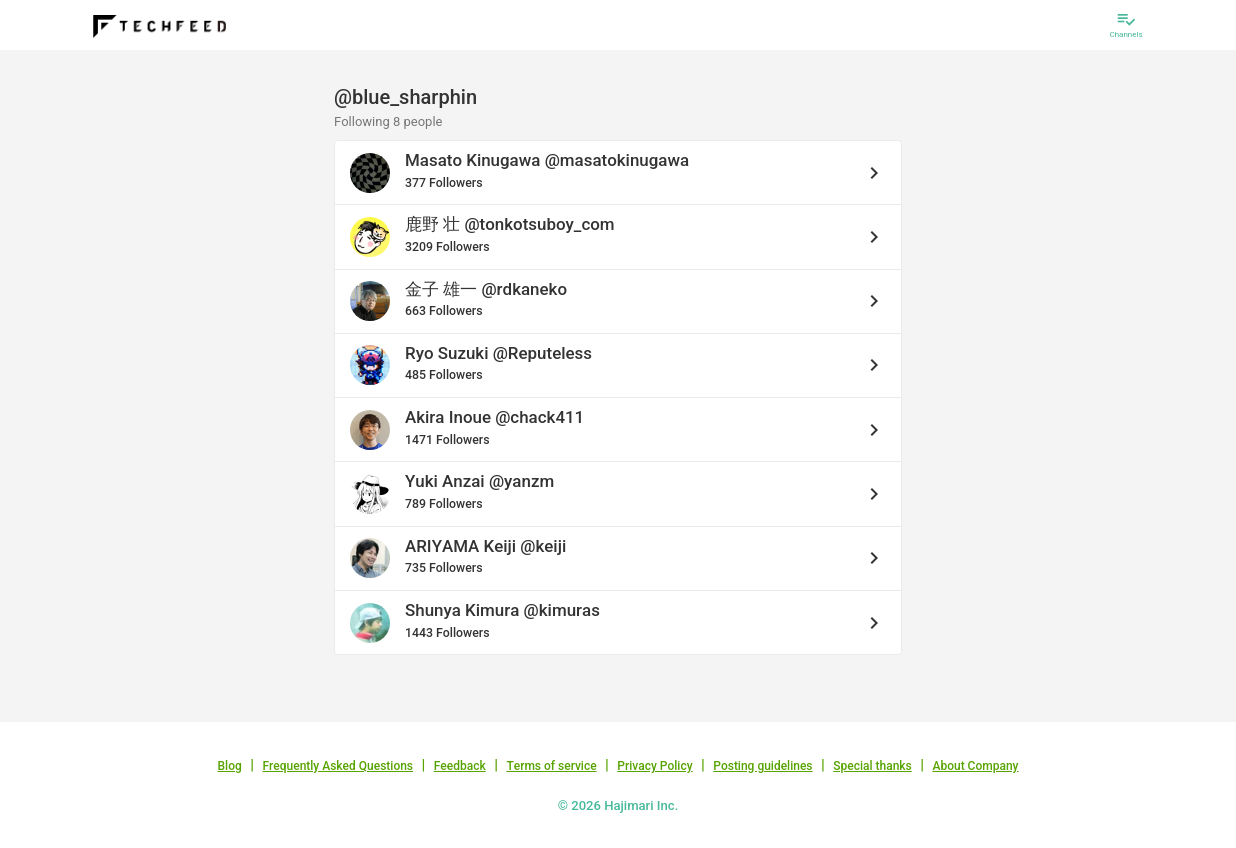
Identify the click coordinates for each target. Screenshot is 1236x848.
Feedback (460, 766)
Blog (230, 766)
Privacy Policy (654, 766)
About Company (975, 766)
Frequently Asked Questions (337, 766)
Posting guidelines (762, 766)
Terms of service (551, 766)
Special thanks (872, 766)
